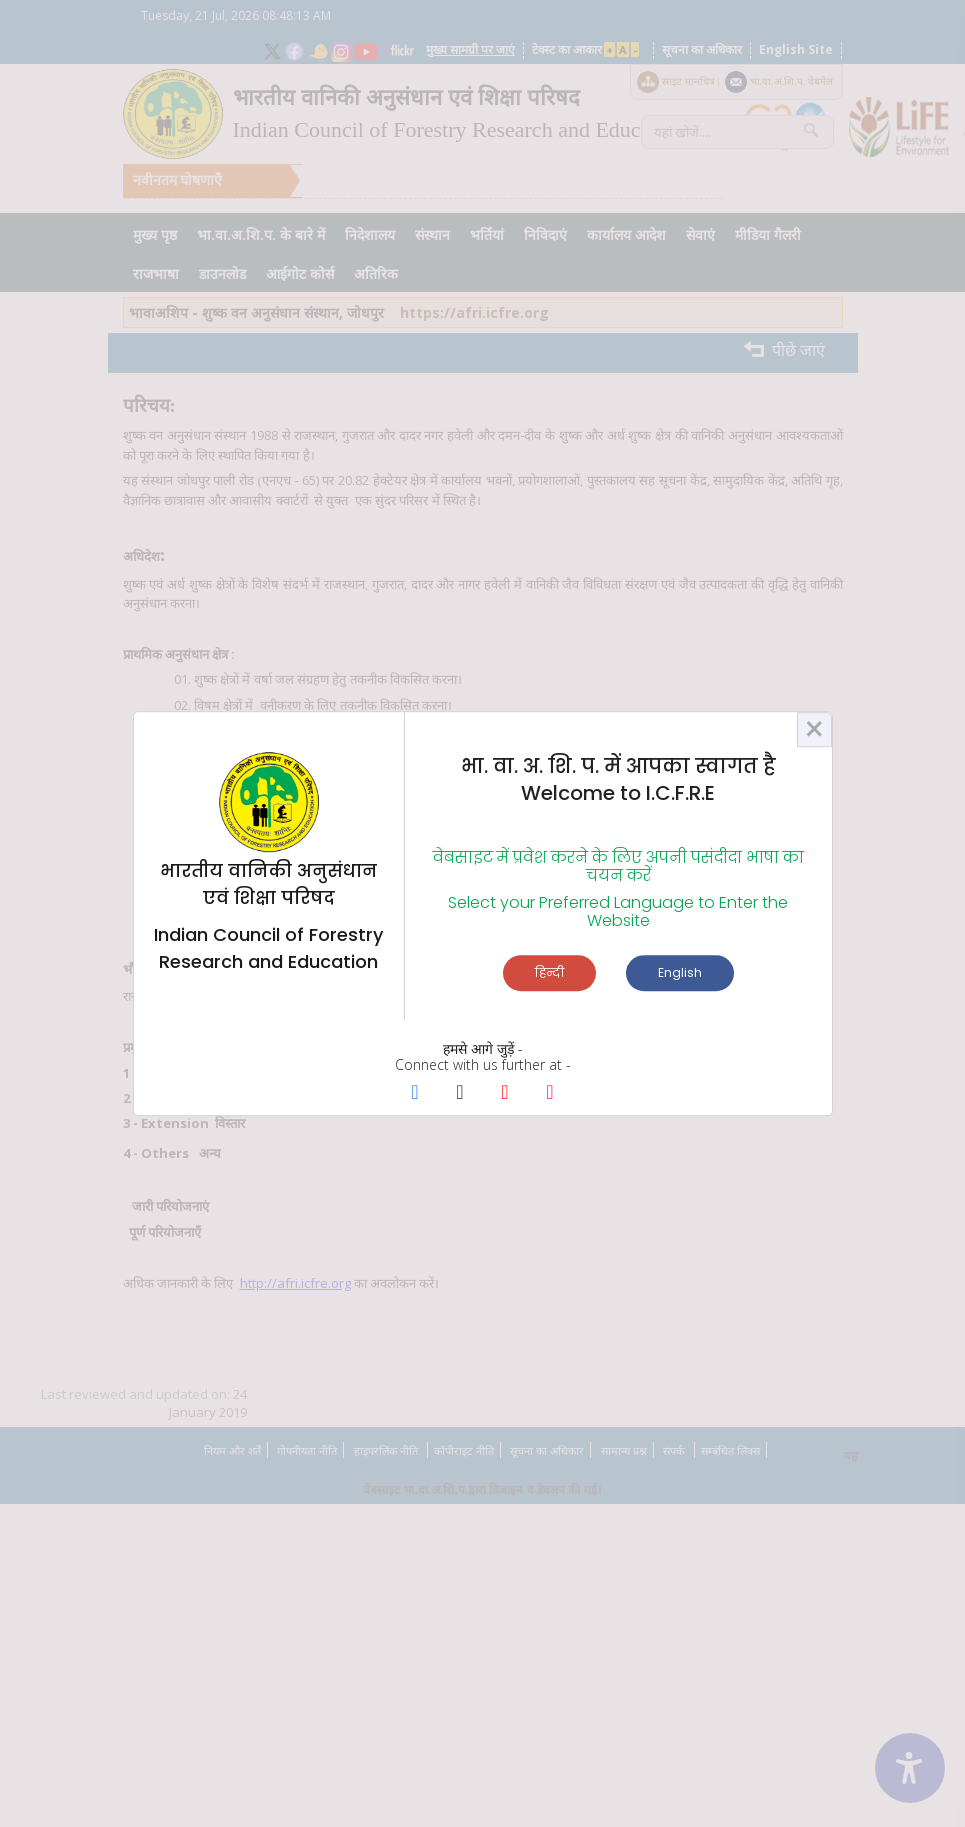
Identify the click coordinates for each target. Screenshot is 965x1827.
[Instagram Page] (550, 1094)
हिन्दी (549, 972)
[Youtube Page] (505, 1094)
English (680, 972)
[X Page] (460, 1094)
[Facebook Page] (415, 1094)
